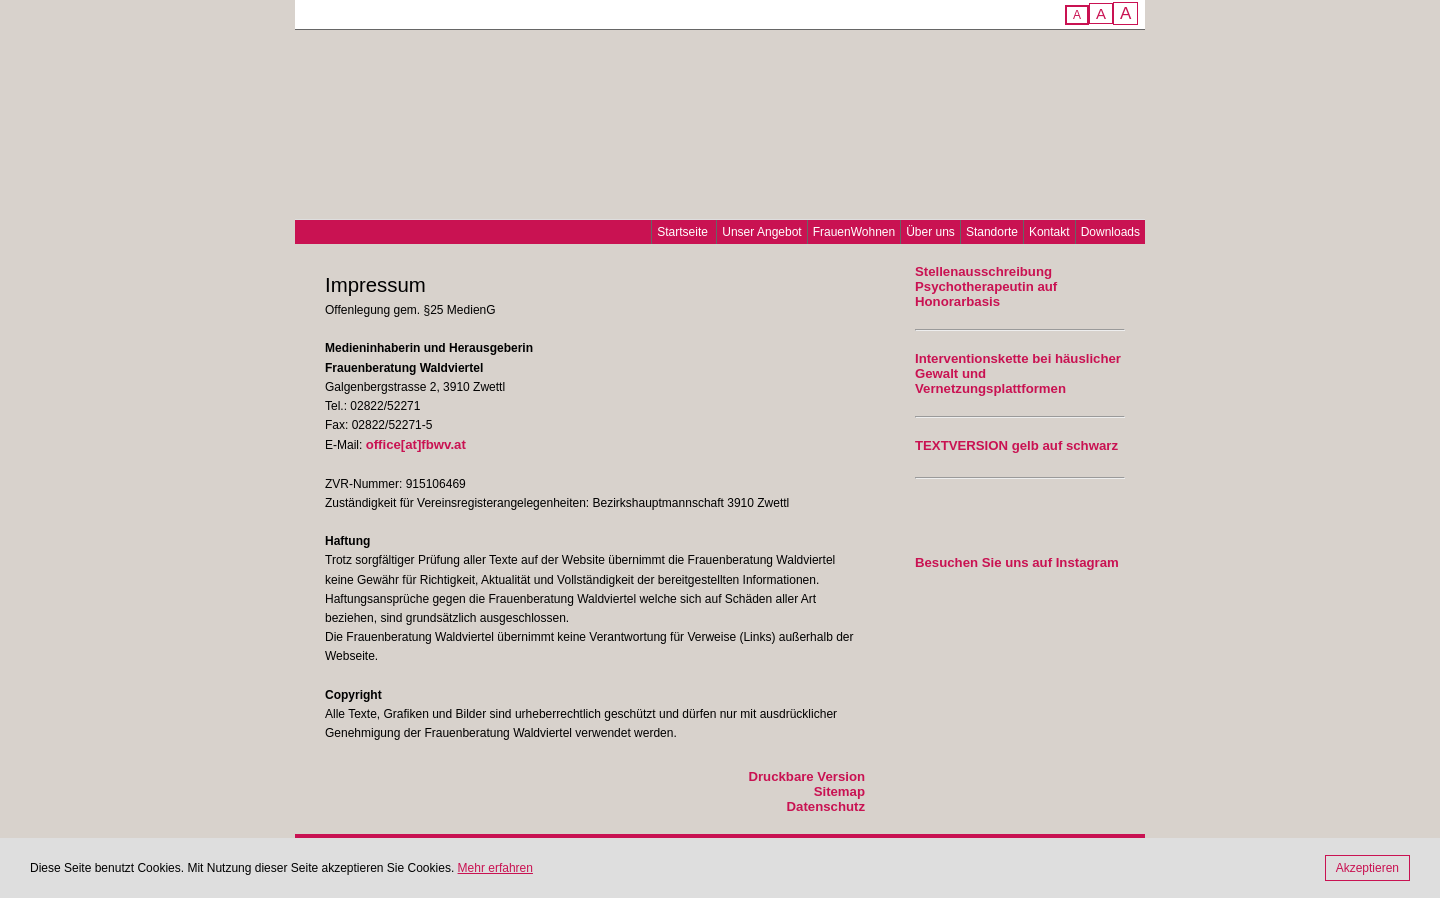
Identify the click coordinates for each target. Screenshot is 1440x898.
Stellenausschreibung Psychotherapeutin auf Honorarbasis (986, 286)
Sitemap (839, 791)
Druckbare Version (806, 776)
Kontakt (1049, 232)
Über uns (930, 232)
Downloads (1110, 232)
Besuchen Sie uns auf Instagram (1017, 562)
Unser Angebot (761, 232)
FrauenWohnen (854, 232)
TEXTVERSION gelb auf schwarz (1016, 445)
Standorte (992, 232)
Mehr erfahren (495, 868)
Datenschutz (826, 806)
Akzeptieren (1367, 868)
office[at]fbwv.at (416, 444)
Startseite (682, 232)
